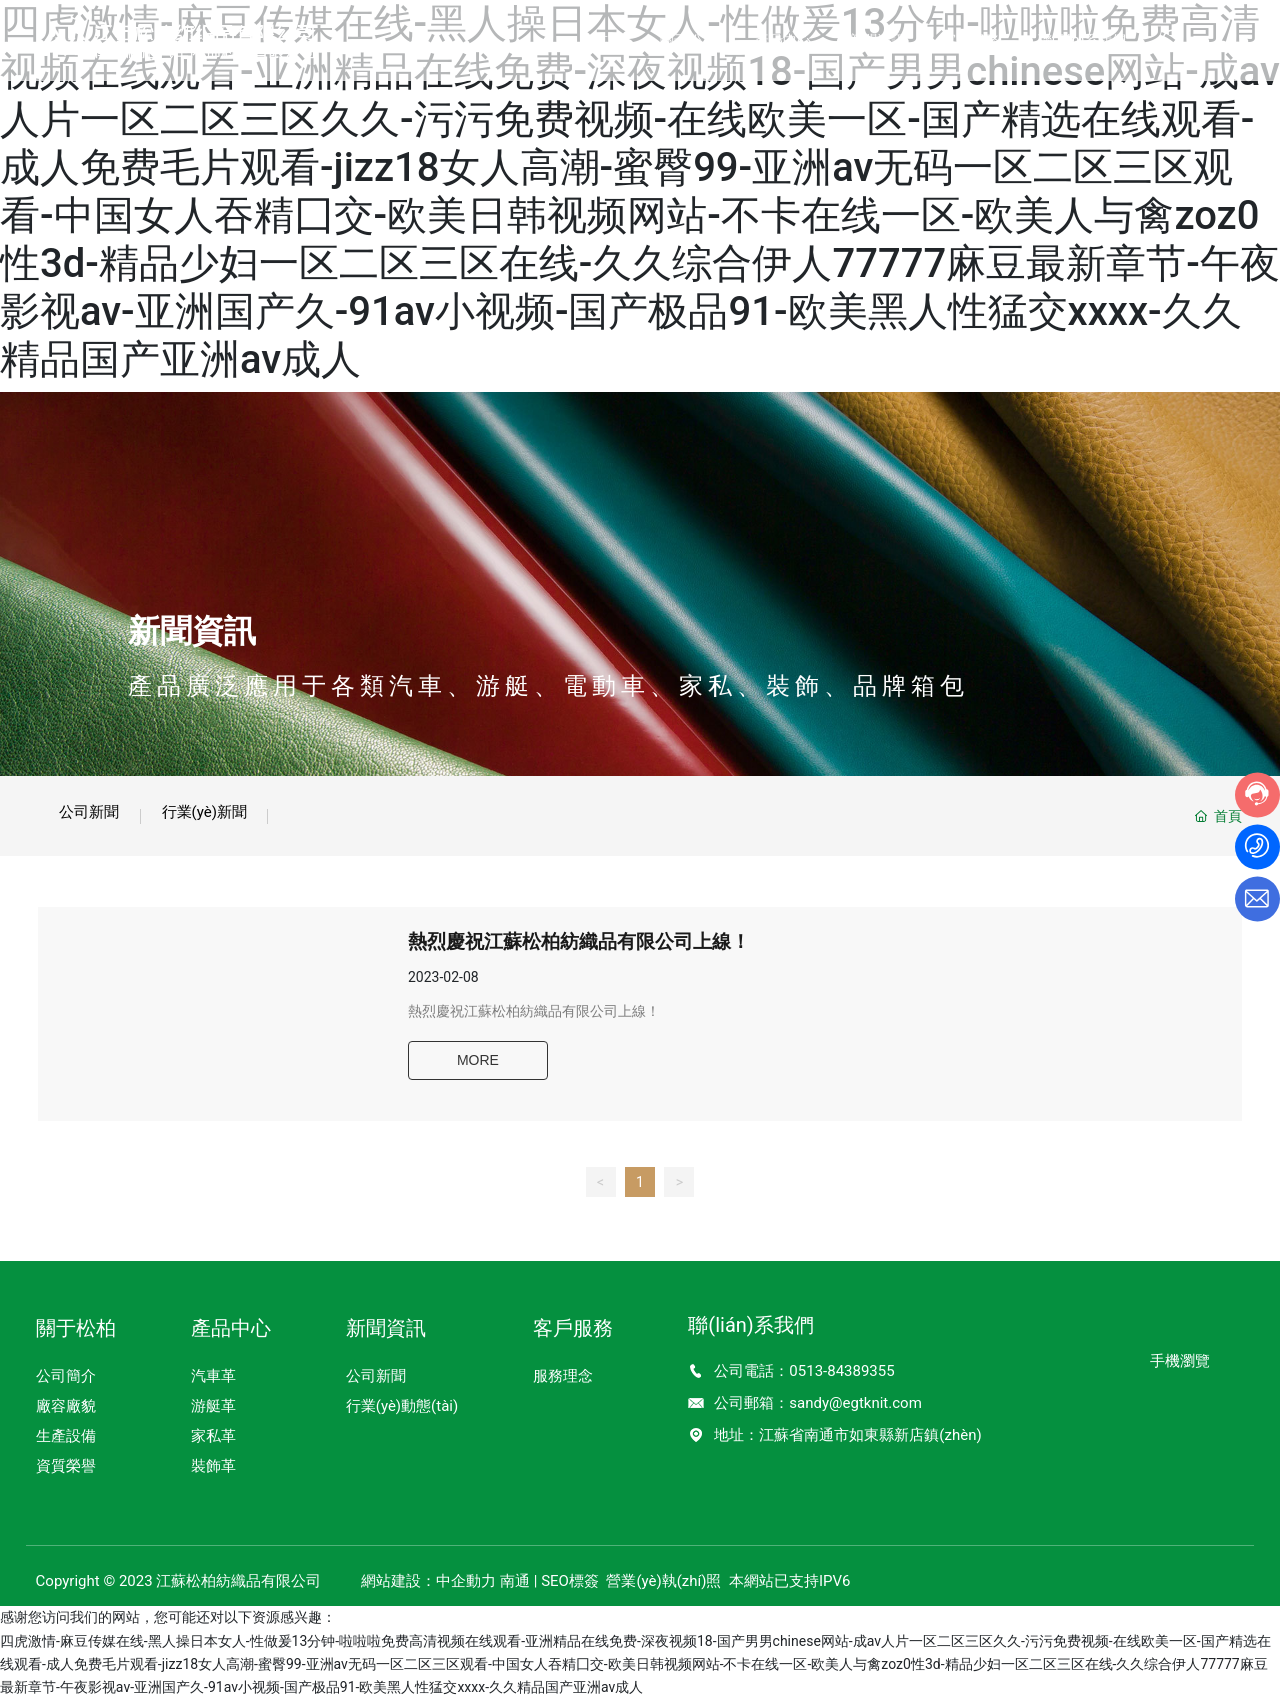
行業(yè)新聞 (237, 812)
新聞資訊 (192, 631)
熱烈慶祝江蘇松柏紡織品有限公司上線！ (592, 950)
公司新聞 (100, 812)
